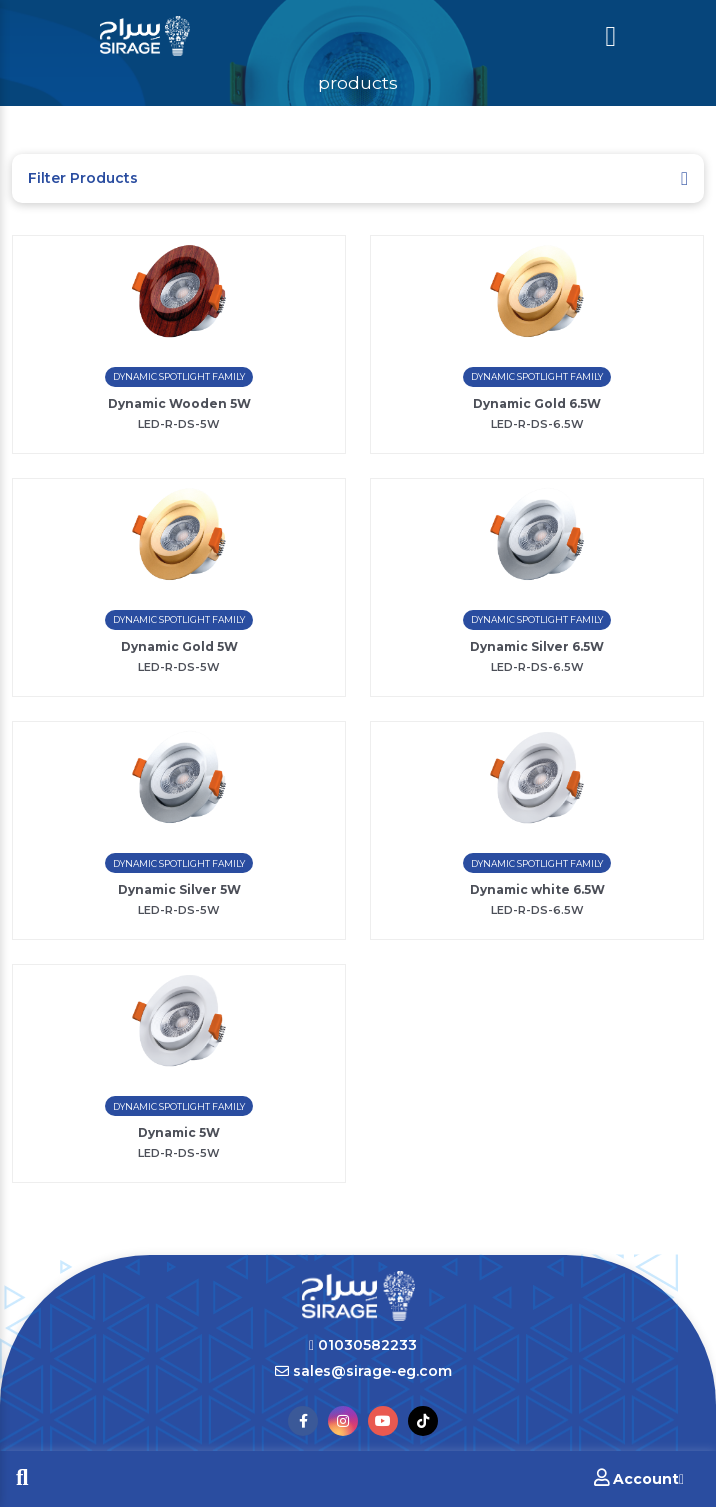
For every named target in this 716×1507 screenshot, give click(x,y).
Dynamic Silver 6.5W (537, 646)
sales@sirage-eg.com (363, 1371)
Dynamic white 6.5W (537, 889)
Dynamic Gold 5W (179, 646)
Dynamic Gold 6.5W (537, 403)
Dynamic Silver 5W (179, 889)
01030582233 (363, 1345)
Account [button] (639, 1478)
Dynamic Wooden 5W (179, 403)
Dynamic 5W (179, 1132)
